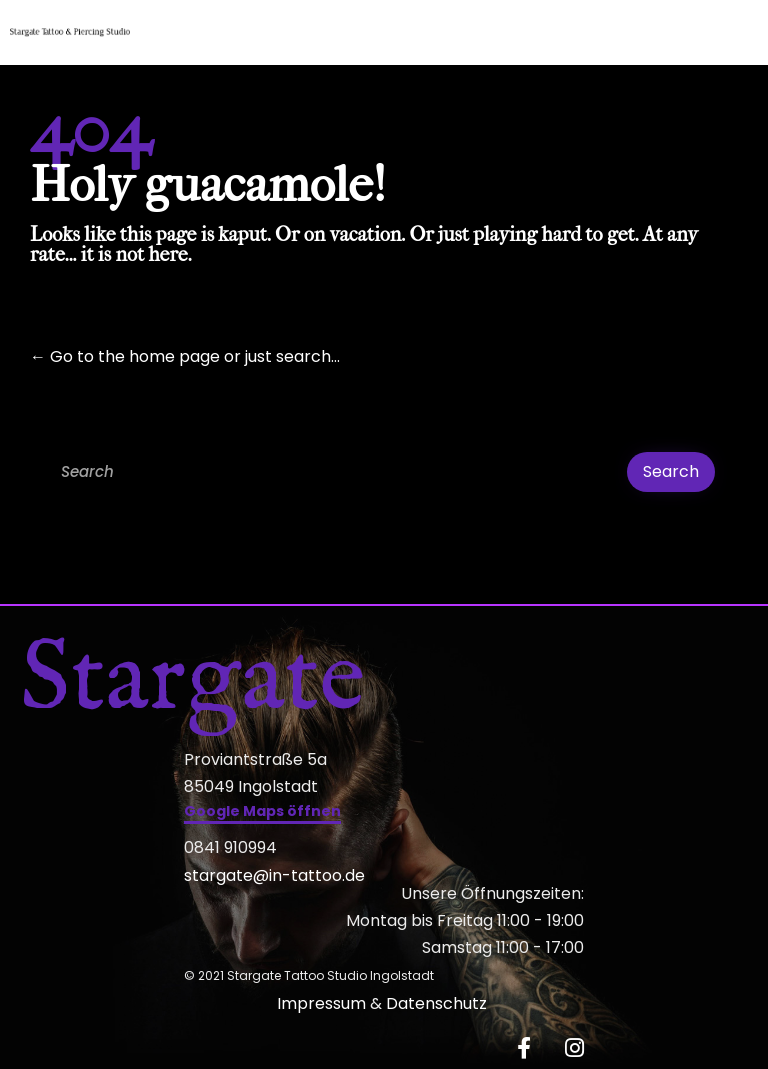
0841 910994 (230, 847)
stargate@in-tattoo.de (274, 875)
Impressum (321, 1003)
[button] (262, 813)
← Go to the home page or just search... (185, 356)
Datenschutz (438, 1003)
